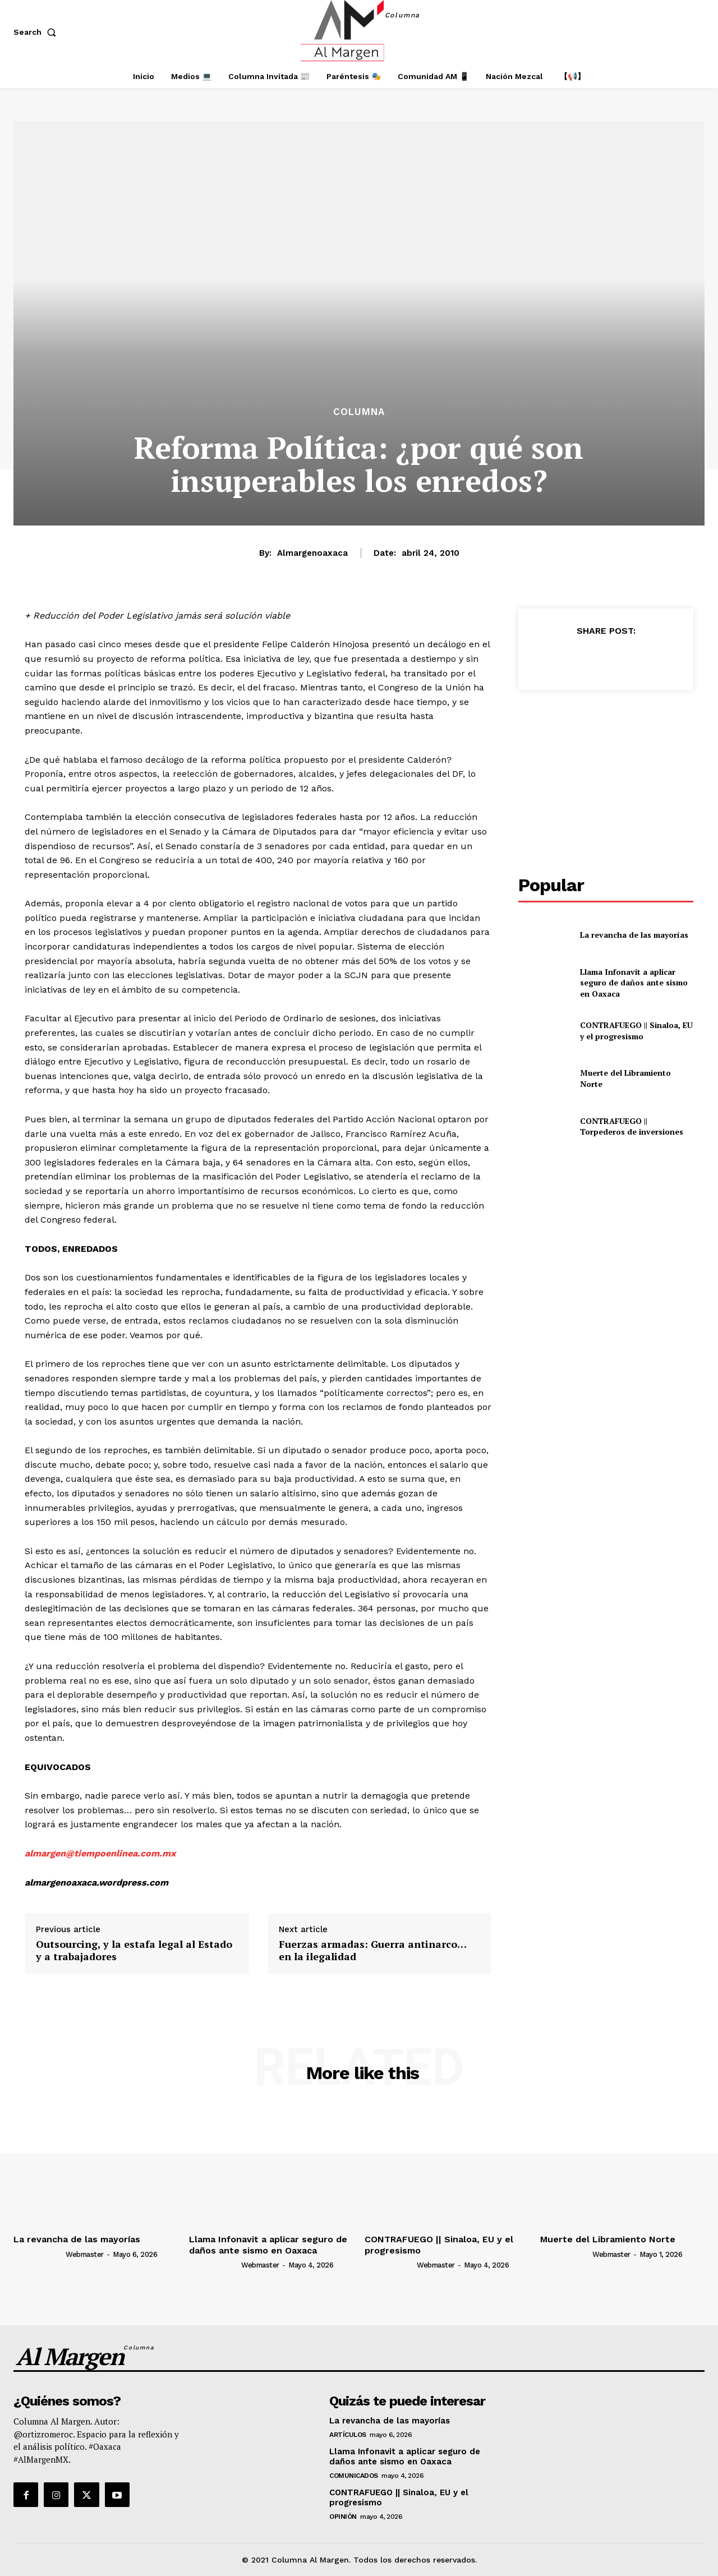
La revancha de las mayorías (634, 934)
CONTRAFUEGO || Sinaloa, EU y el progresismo (636, 1031)
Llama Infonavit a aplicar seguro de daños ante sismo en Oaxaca (634, 982)
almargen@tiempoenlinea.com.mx (100, 1853)
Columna (359, 412)
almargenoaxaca (312, 553)
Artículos (347, 2435)
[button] (37, 32)
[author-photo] (38, 2254)
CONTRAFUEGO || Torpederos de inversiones (631, 1126)
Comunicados (353, 2476)
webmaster (85, 2254)
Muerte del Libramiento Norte (607, 2239)
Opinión (343, 2516)
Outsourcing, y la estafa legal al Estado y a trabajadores (134, 1950)
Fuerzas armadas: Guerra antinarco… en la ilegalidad (372, 1950)
